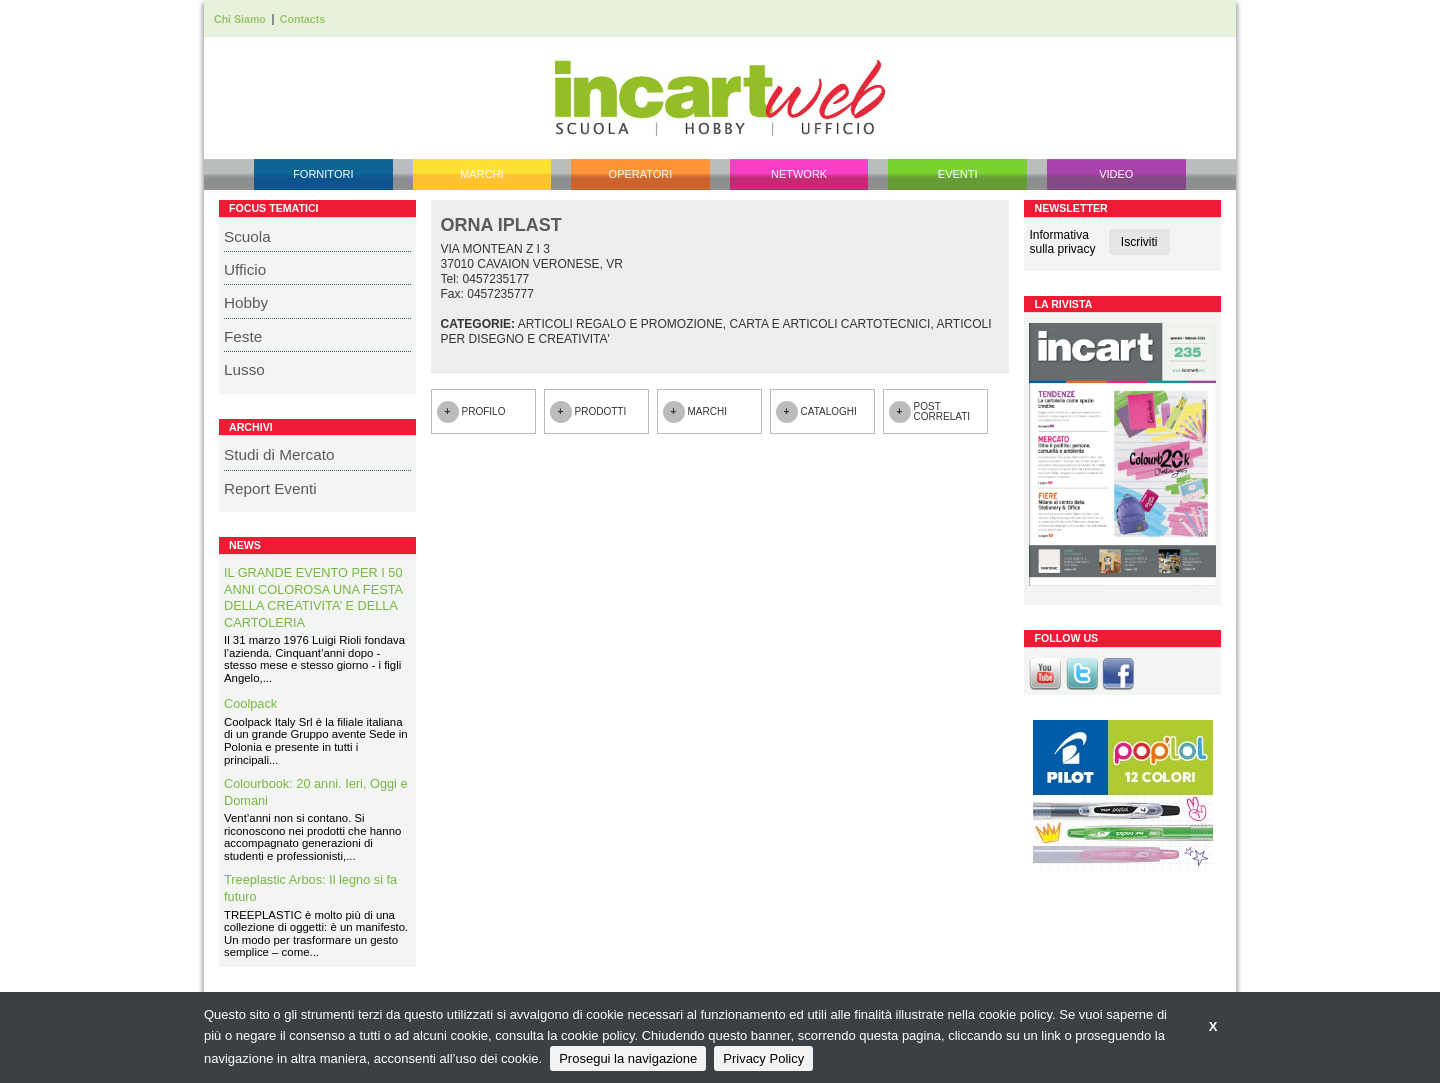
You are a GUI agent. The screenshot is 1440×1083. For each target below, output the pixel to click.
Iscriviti (1139, 242)
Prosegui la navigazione (628, 1058)
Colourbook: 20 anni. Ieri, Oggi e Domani (316, 792)
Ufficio (245, 269)
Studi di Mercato (279, 454)
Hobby (246, 302)
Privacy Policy (763, 1058)
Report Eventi (270, 488)
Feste (243, 336)
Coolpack (250, 703)
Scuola (247, 236)
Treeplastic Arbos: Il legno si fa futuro (310, 888)
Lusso (244, 369)
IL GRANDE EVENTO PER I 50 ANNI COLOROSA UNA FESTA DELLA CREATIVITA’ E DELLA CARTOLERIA (313, 597)
